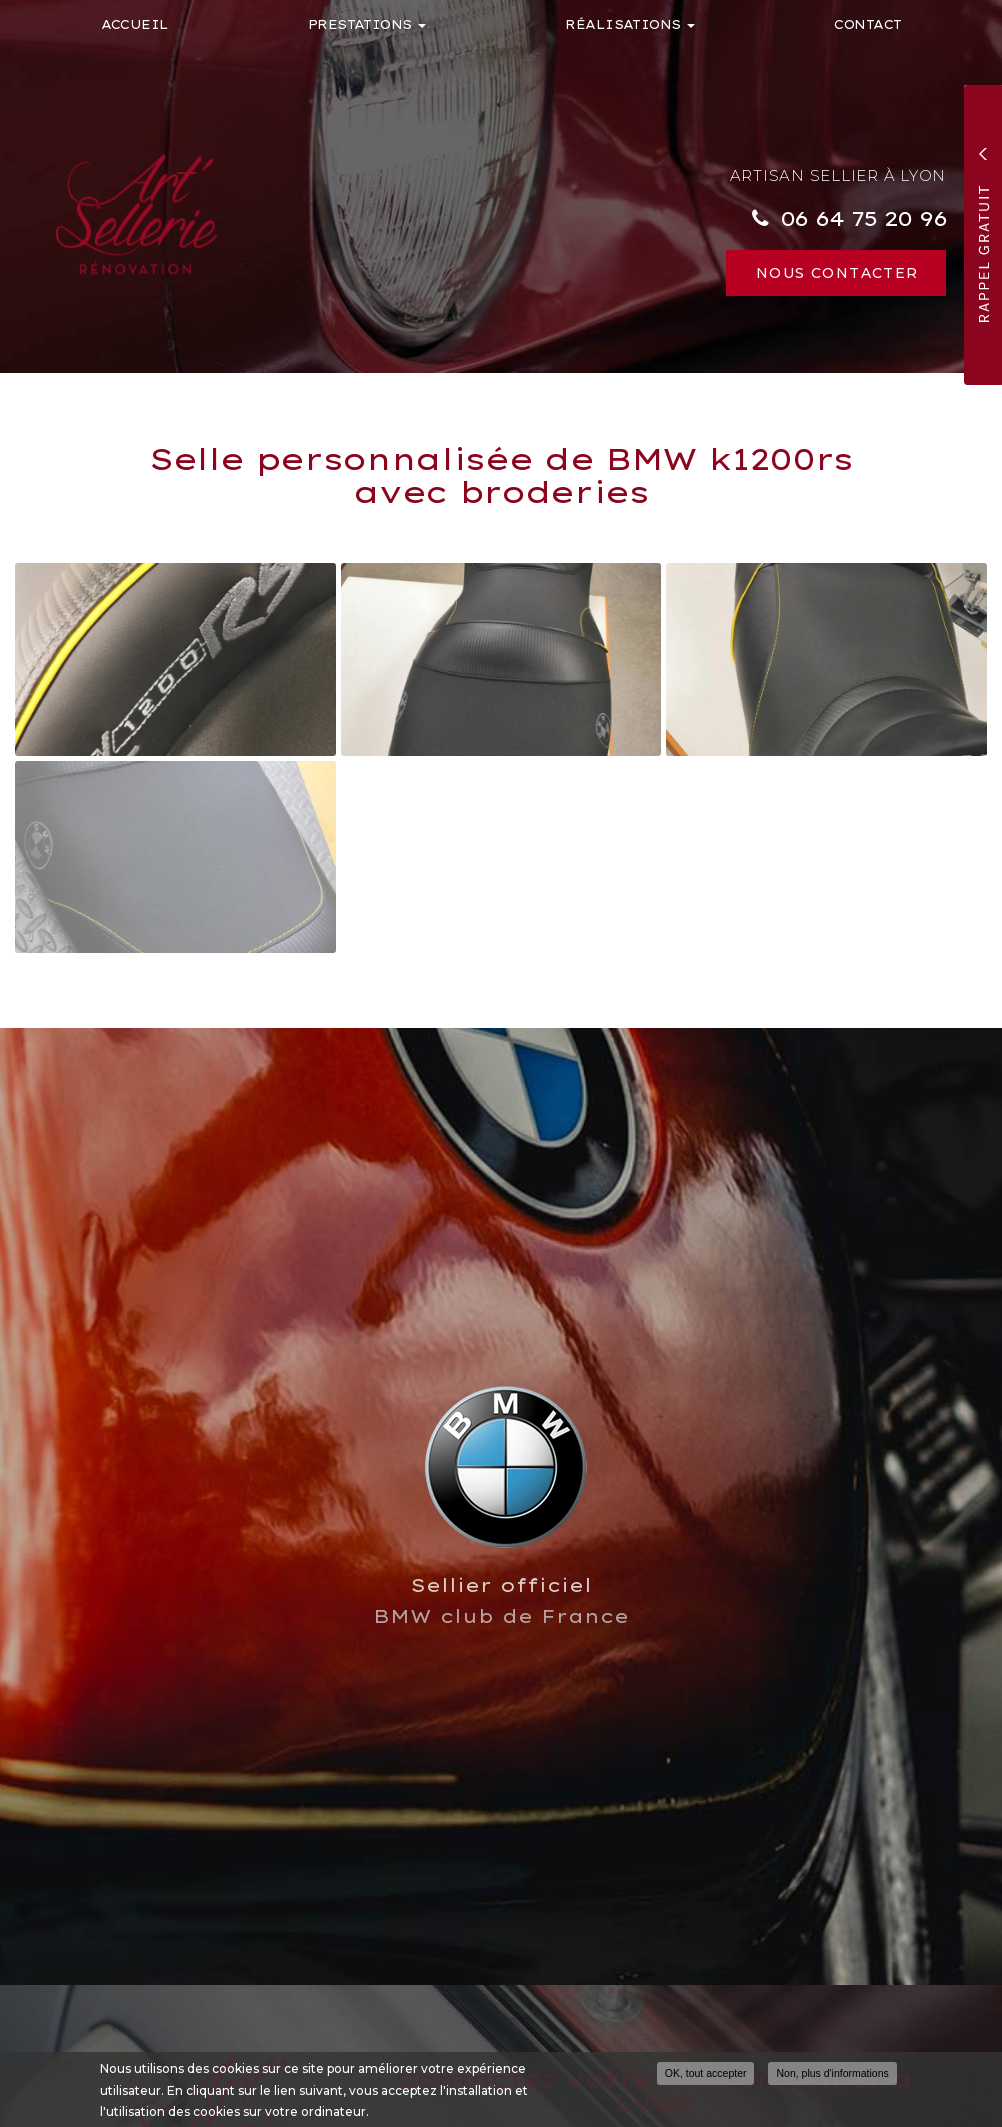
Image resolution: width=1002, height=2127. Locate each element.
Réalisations (630, 24)
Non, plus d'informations (832, 2074)
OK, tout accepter (706, 2074)
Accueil (135, 24)
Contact (867, 24)
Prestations (367, 24)
